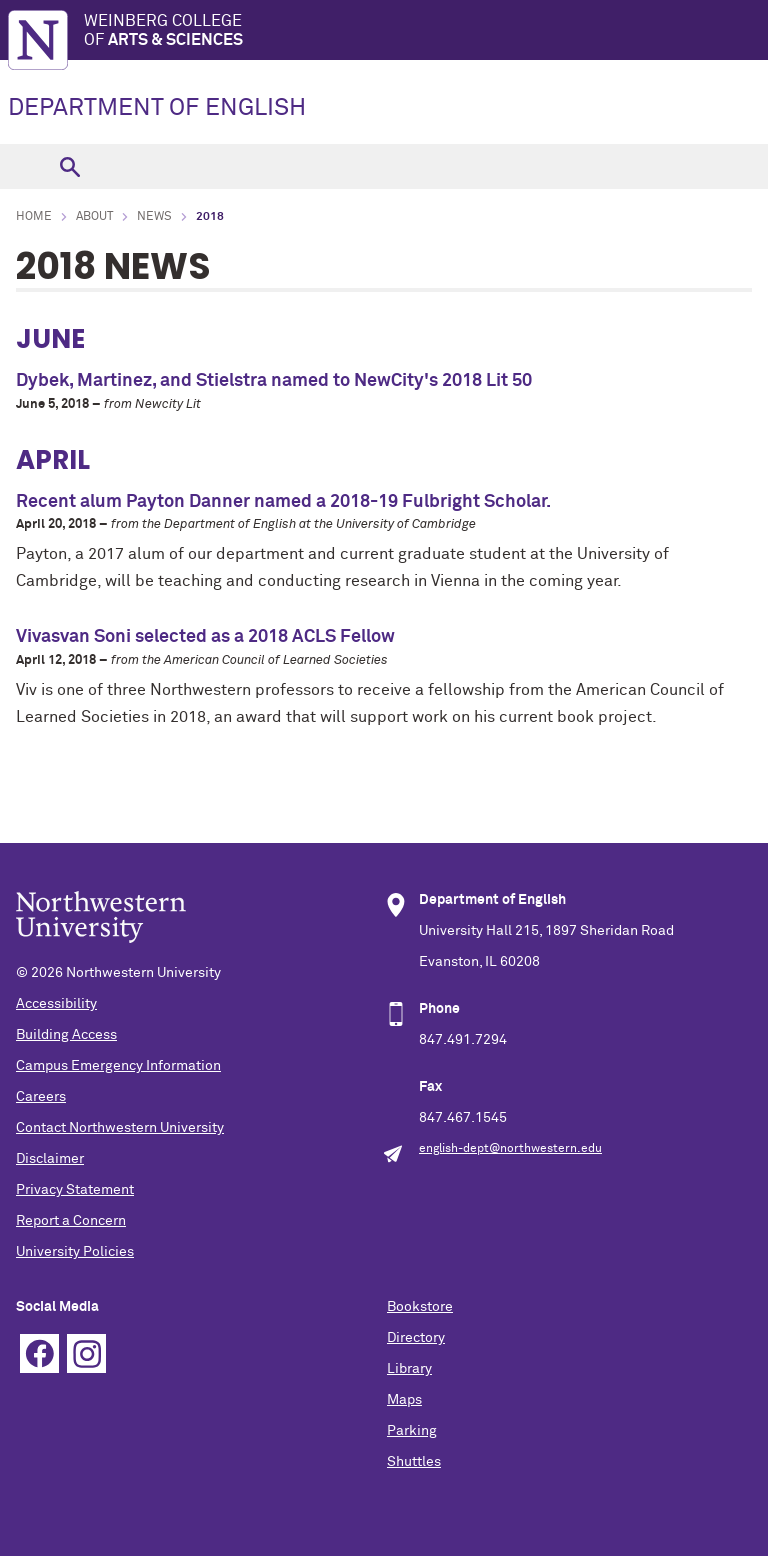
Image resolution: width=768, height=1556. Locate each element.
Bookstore (420, 1307)
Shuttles (414, 1462)
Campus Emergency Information (118, 1066)
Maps (404, 1400)
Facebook (39, 1353)
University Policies (75, 1252)
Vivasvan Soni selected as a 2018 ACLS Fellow (205, 637)
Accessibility (56, 1004)
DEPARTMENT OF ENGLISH (157, 108)
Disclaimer (50, 1159)
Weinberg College (426, 31)
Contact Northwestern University (120, 1128)
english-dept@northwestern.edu (510, 1149)
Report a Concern (71, 1221)
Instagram (86, 1353)
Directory (416, 1338)
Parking (412, 1431)
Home (34, 217)
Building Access (66, 1035)
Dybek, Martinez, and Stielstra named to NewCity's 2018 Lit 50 (274, 381)
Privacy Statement (75, 1190)
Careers (41, 1097)
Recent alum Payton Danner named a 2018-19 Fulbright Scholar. (283, 502)
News (154, 217)
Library (409, 1369)
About (94, 217)
